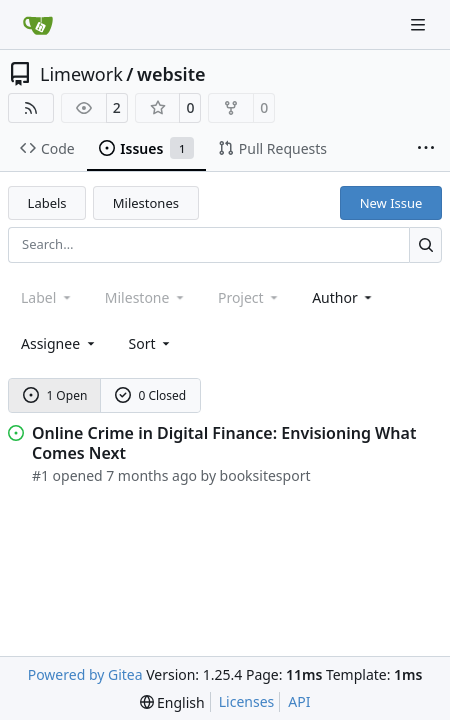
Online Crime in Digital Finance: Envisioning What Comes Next (224, 443)
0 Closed (151, 395)
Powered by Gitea (85, 674)
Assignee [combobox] (59, 343)
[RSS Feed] (31, 108)
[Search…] (425, 244)
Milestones (146, 203)
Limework (81, 74)
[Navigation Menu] (420, 24)
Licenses (247, 701)
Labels (47, 203)
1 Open (55, 395)
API (299, 701)
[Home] (38, 25)
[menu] (151, 343)
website (171, 74)
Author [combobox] (343, 297)
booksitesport (265, 475)
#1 (40, 475)
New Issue (391, 203)
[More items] (426, 149)
